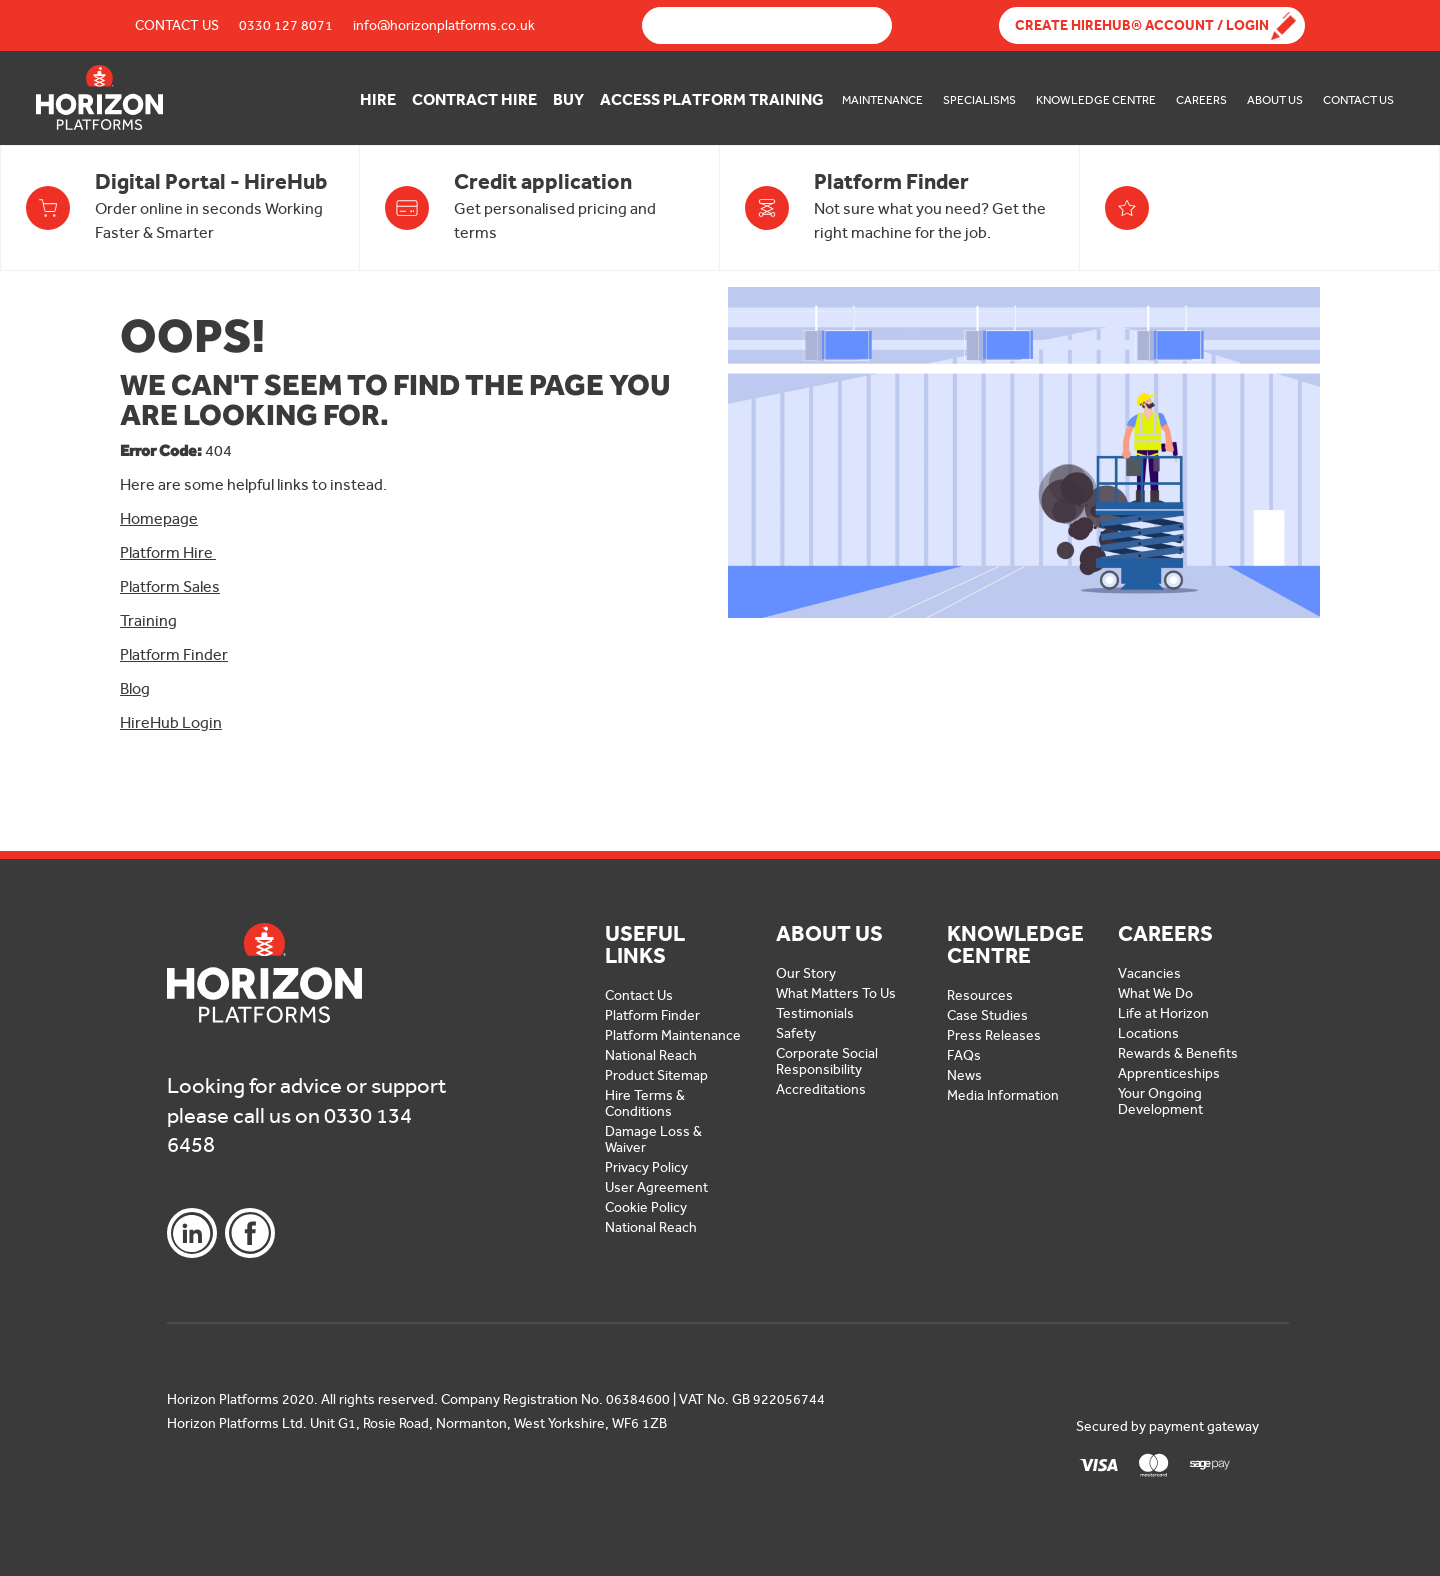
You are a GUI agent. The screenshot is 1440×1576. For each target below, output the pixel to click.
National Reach (651, 1055)
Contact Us (177, 25)
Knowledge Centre (1096, 100)
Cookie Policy (646, 1207)
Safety (796, 1033)
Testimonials (815, 1013)
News (964, 1075)
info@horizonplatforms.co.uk (444, 25)
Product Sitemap (656, 1075)
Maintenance (882, 100)
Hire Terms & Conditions (645, 1103)
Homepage (159, 518)
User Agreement (656, 1187)
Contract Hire (474, 99)
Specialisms (979, 100)
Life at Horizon (1163, 1013)
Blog (135, 688)
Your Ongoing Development (1160, 1101)
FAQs (964, 1055)
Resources (980, 995)
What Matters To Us (836, 993)
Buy (568, 99)
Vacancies (1149, 973)
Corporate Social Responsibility (827, 1061)
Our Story (806, 973)
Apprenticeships (1169, 1073)
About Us (1275, 100)
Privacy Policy (646, 1167)
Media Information (1003, 1095)
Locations (1148, 1033)
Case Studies (987, 1015)
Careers (1201, 100)
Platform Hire (168, 552)
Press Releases (994, 1035)
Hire (378, 99)
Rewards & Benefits (1178, 1053)
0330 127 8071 (286, 25)
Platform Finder (174, 654)
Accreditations (821, 1089)
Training (148, 620)
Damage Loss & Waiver (653, 1139)
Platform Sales (170, 586)
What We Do (1155, 993)
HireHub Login (171, 722)
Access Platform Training (712, 99)
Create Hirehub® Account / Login (1142, 25)
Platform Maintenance (673, 1035)
